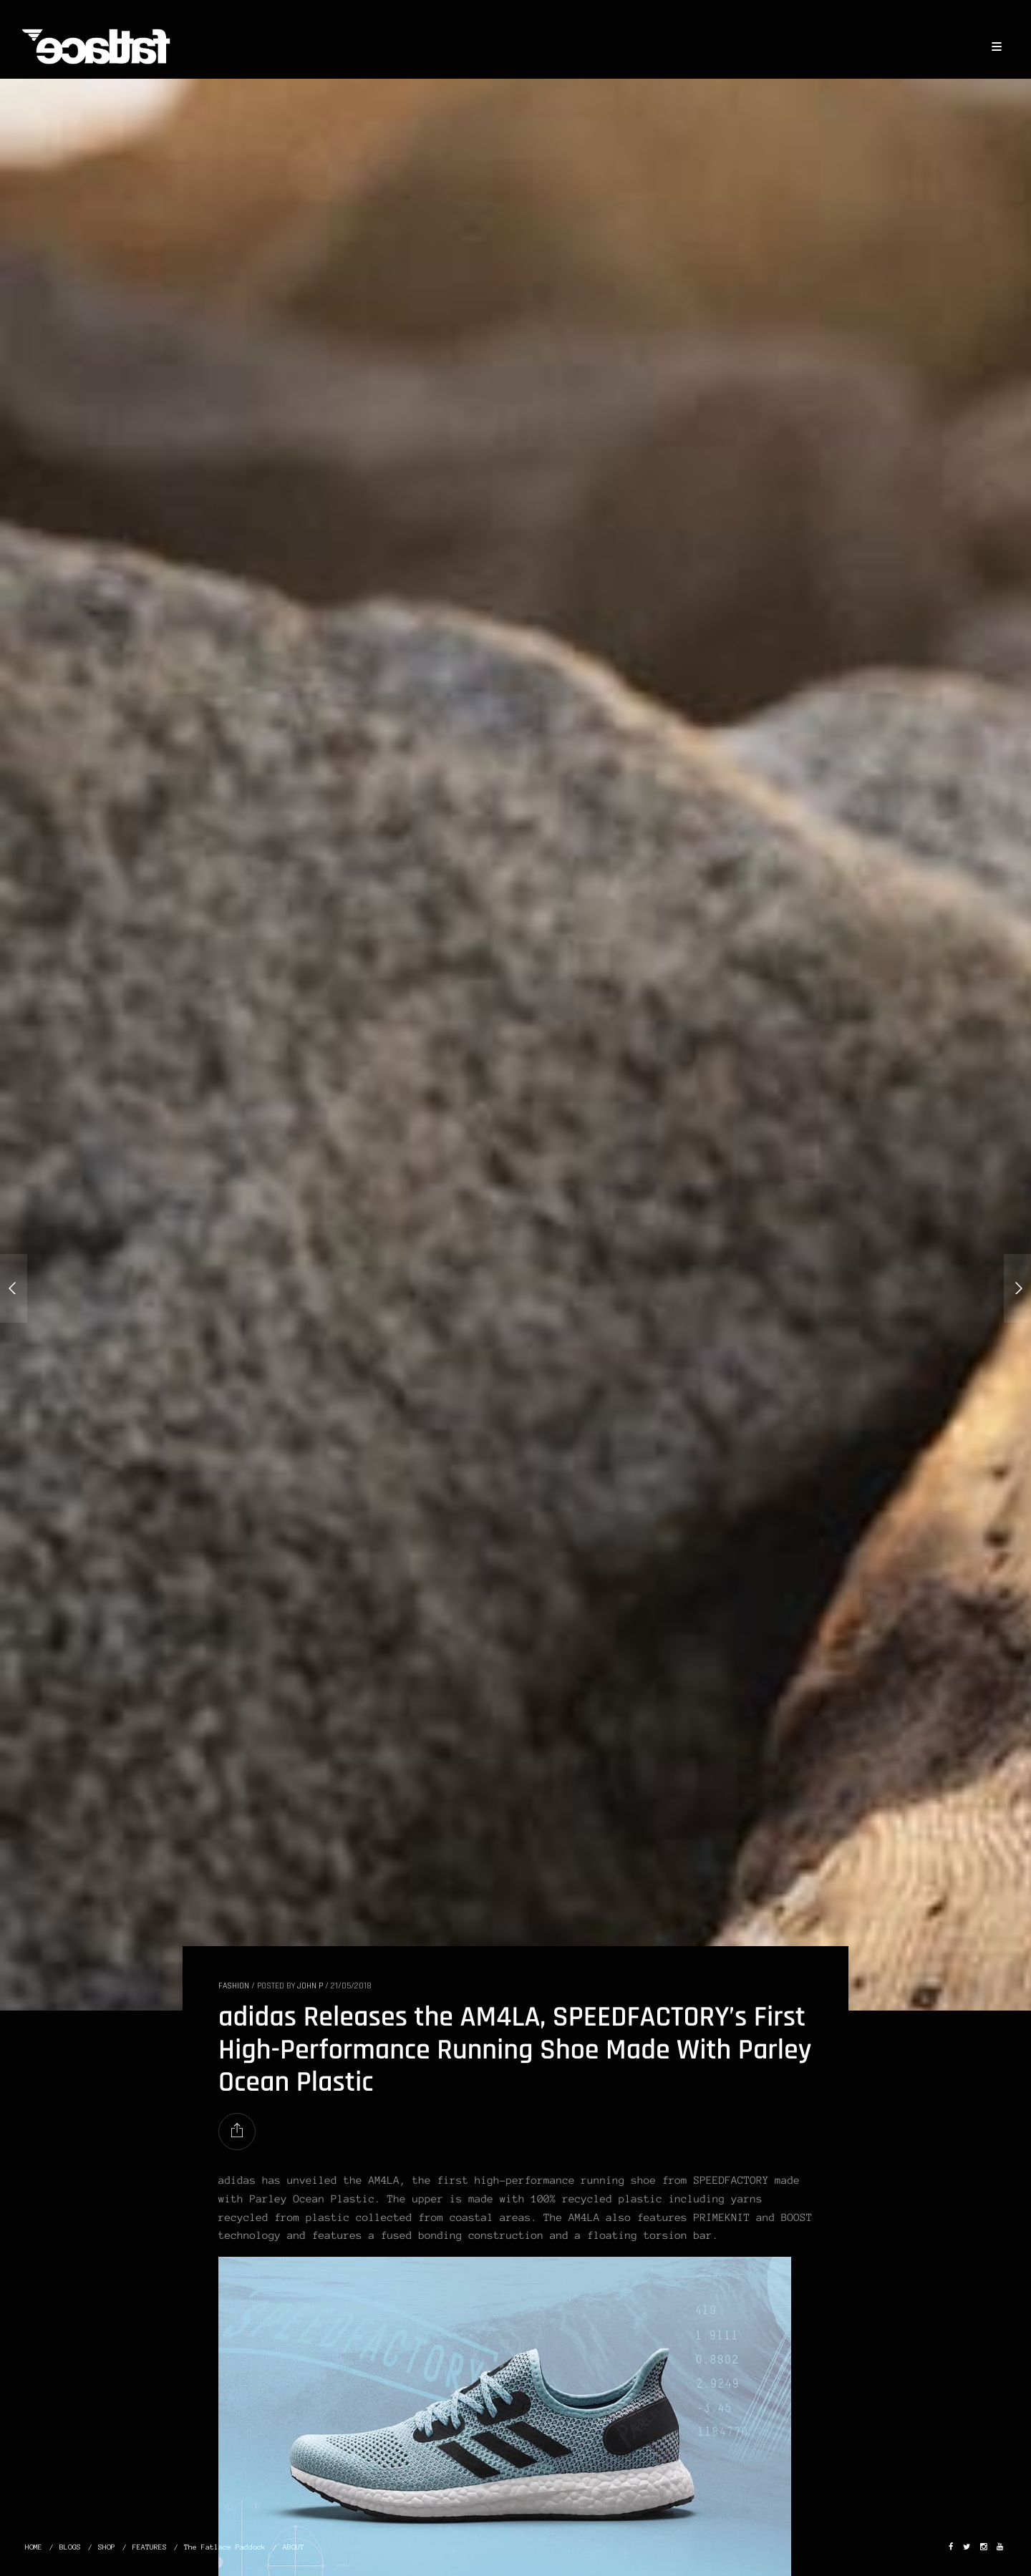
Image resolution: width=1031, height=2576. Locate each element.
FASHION (233, 1985)
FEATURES (149, 2547)
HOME (33, 2547)
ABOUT (293, 2547)
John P (310, 1985)
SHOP (106, 2547)
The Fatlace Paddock (225, 2547)
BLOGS (70, 2547)
